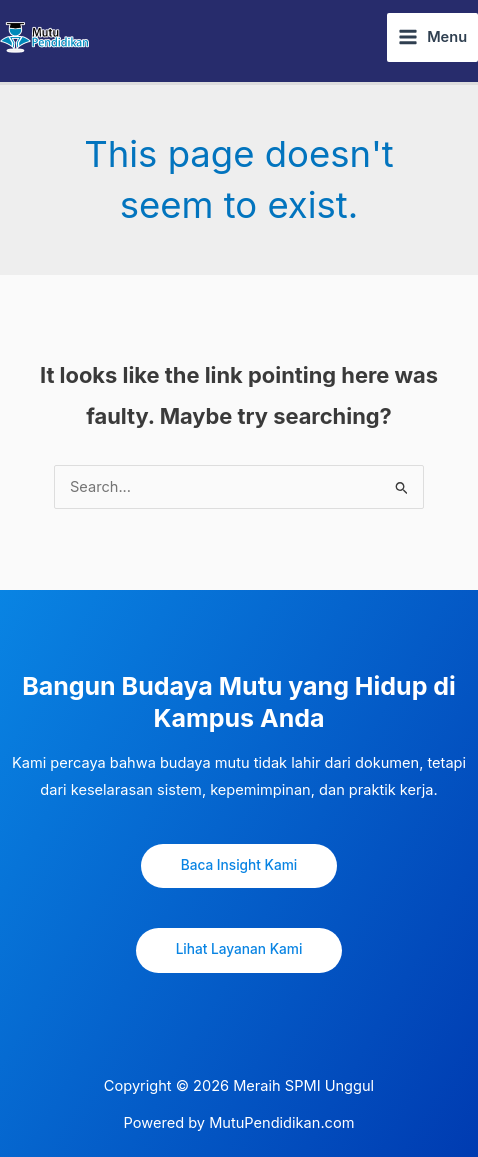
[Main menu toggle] (432, 37)
